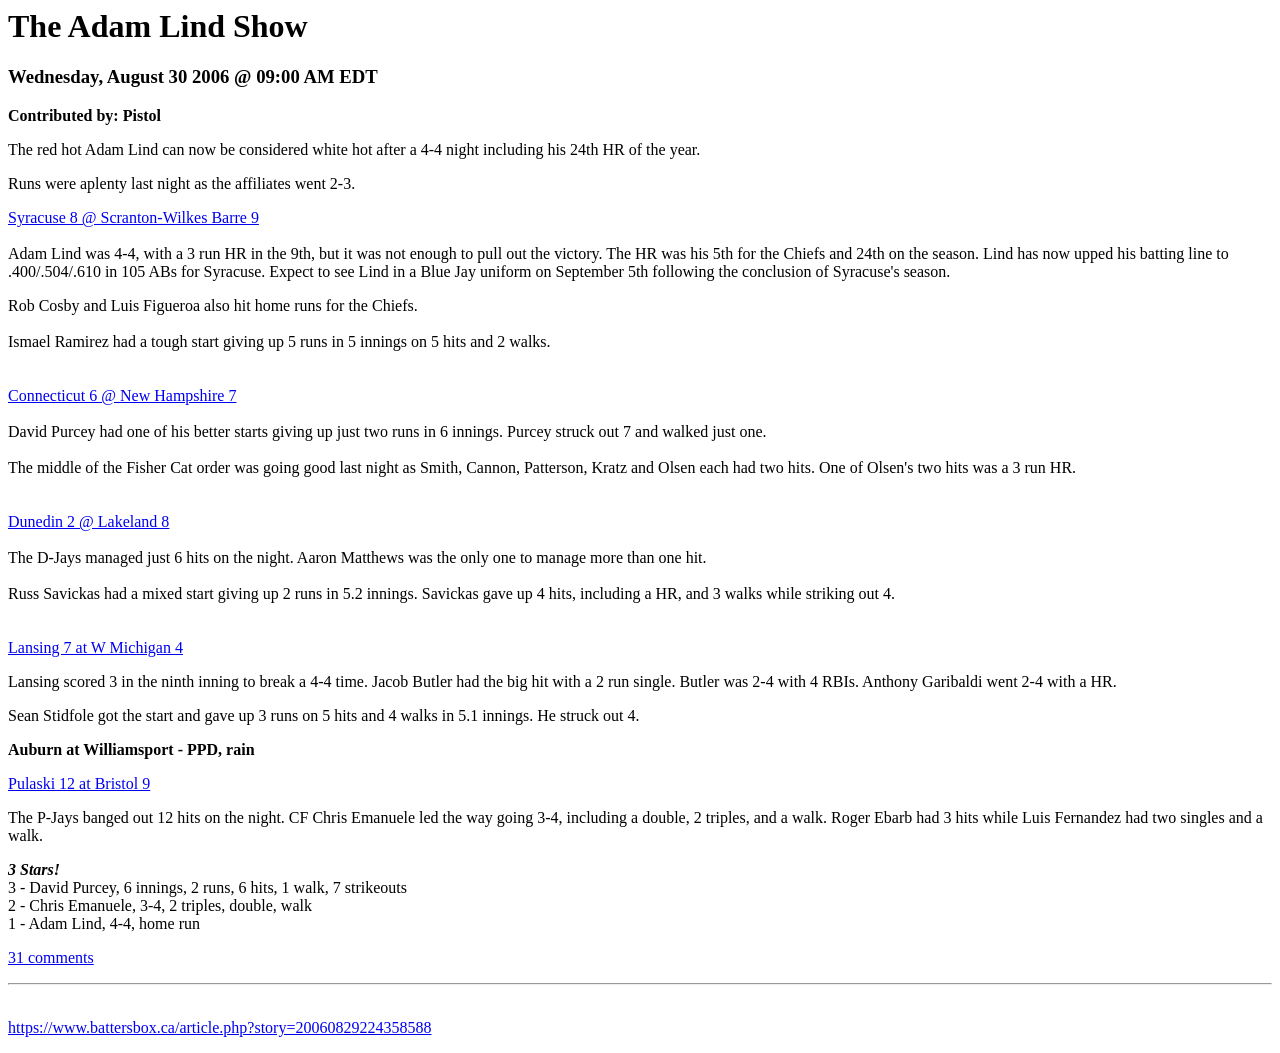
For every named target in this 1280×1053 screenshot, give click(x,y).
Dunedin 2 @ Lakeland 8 (88, 521)
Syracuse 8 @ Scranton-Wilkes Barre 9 (133, 217)
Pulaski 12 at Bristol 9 (79, 783)
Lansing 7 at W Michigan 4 (95, 647)
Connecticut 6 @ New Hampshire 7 (122, 395)
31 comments (51, 957)
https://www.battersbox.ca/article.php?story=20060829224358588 (219, 1027)
